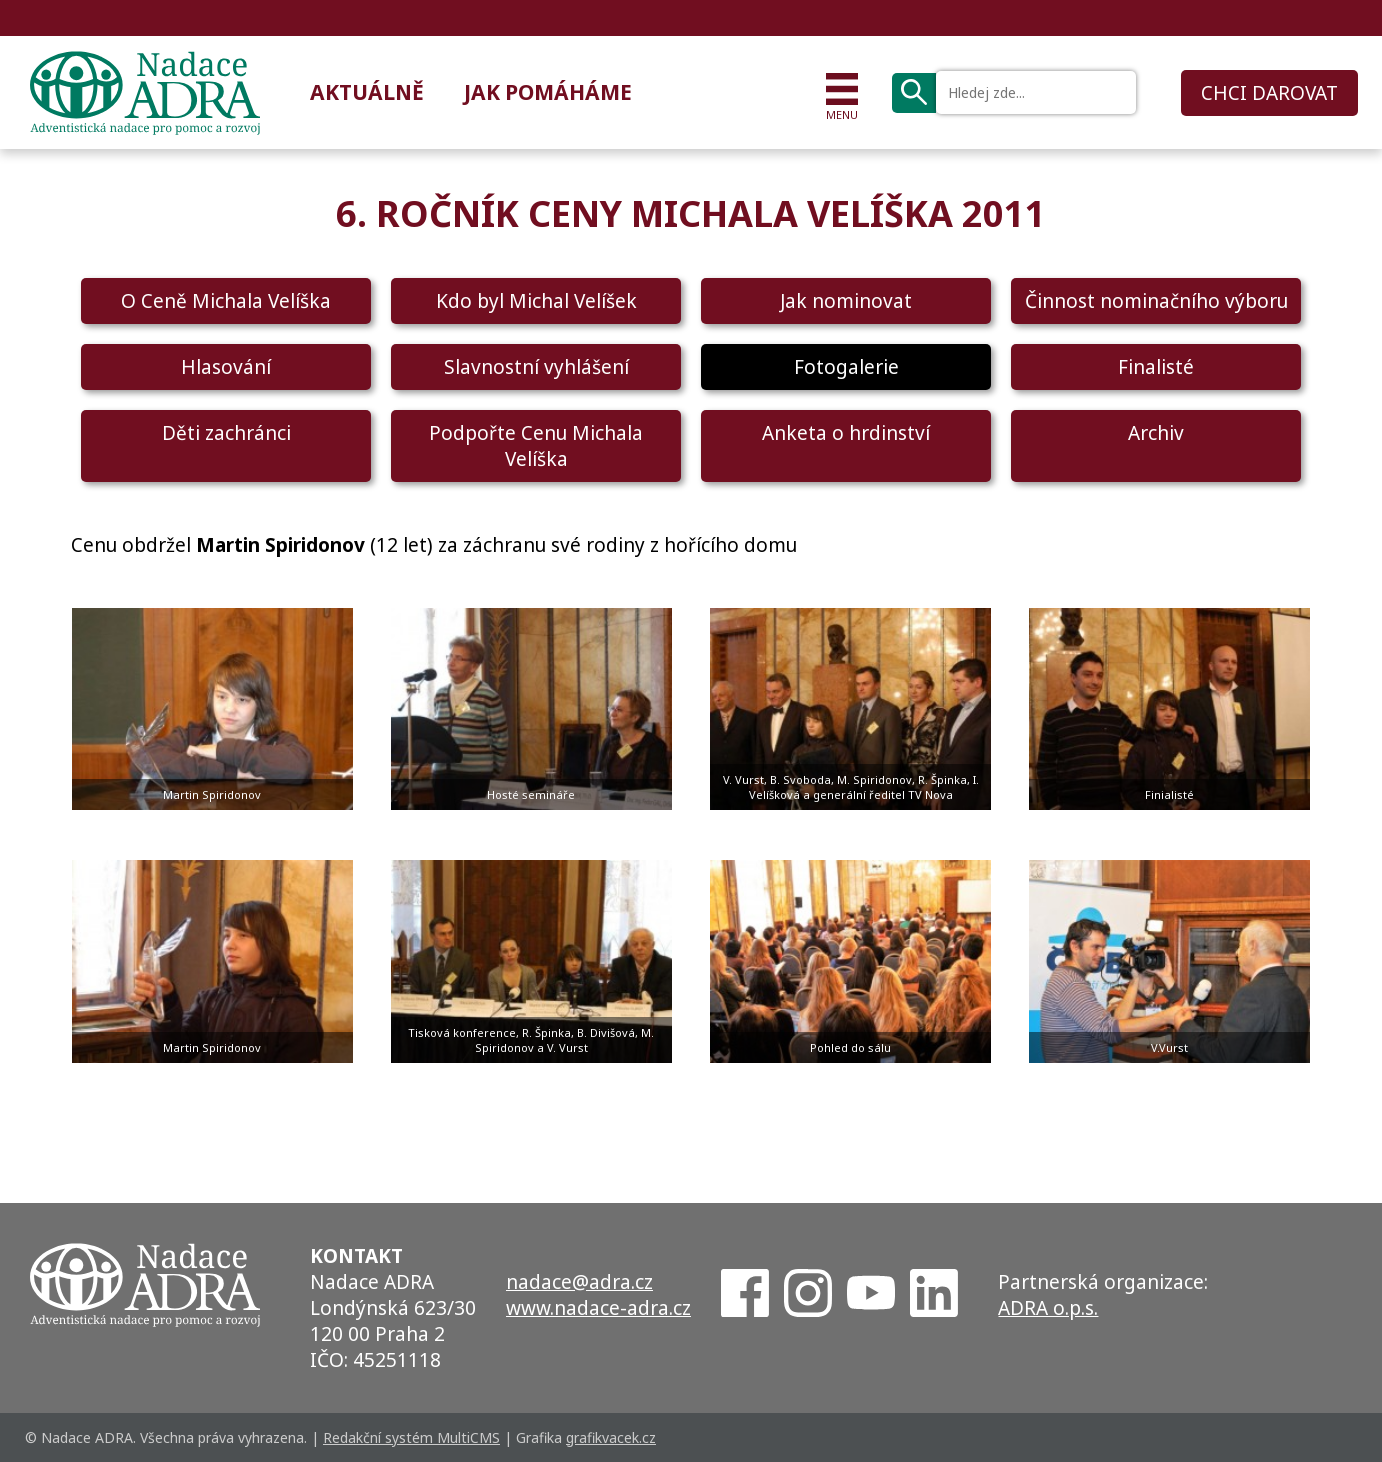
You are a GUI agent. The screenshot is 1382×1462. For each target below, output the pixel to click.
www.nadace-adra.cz (598, 1308)
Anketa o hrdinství (846, 433)
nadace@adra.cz (579, 1282)
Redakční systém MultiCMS (411, 1437)
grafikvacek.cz (611, 1437)
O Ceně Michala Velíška (226, 301)
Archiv (1156, 433)
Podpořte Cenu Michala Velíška (536, 446)
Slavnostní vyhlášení (536, 367)
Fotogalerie (846, 367)
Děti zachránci (226, 433)
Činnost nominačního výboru (1156, 301)
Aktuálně (367, 92)
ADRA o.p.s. (1048, 1308)
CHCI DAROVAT (1269, 93)
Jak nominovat (846, 301)
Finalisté (1156, 367)
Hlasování (226, 367)
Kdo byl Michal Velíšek (536, 301)
